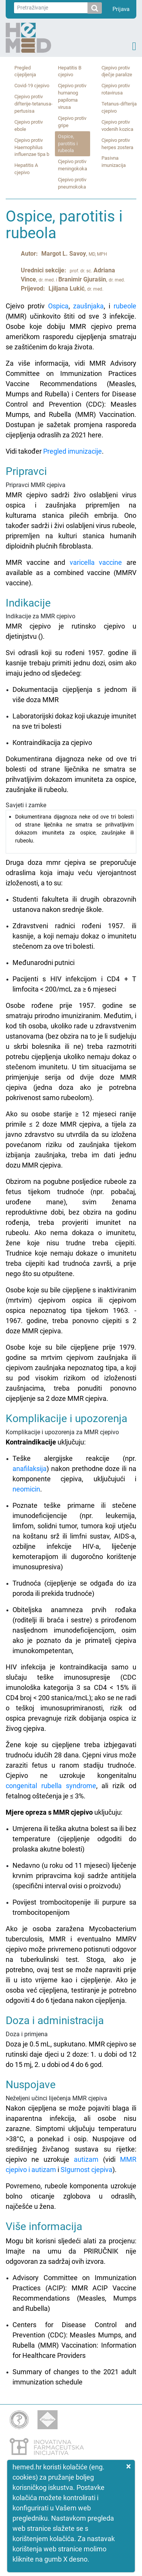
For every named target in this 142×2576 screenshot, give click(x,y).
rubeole (125, 306)
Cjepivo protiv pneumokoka (72, 183)
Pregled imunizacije (72, 451)
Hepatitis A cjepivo (26, 168)
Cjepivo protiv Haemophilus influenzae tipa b (31, 147)
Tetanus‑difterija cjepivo (119, 107)
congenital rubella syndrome (51, 1786)
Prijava (121, 9)
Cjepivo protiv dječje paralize (116, 71)
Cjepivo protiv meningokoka (72, 165)
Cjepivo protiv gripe (72, 121)
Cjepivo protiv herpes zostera (117, 143)
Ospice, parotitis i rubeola (68, 144)
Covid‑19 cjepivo (31, 85)
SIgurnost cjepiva (86, 2170)
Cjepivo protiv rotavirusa (115, 89)
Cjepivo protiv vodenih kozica (117, 125)
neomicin (26, 1489)
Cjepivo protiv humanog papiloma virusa (72, 96)
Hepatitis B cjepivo (69, 71)
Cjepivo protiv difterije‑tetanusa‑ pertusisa (33, 104)
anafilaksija (29, 1469)
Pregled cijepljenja (25, 71)
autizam (86, 2159)
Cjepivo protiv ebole (28, 125)
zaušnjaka (88, 306)
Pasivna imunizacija (113, 161)
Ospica (58, 306)
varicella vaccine (96, 562)
